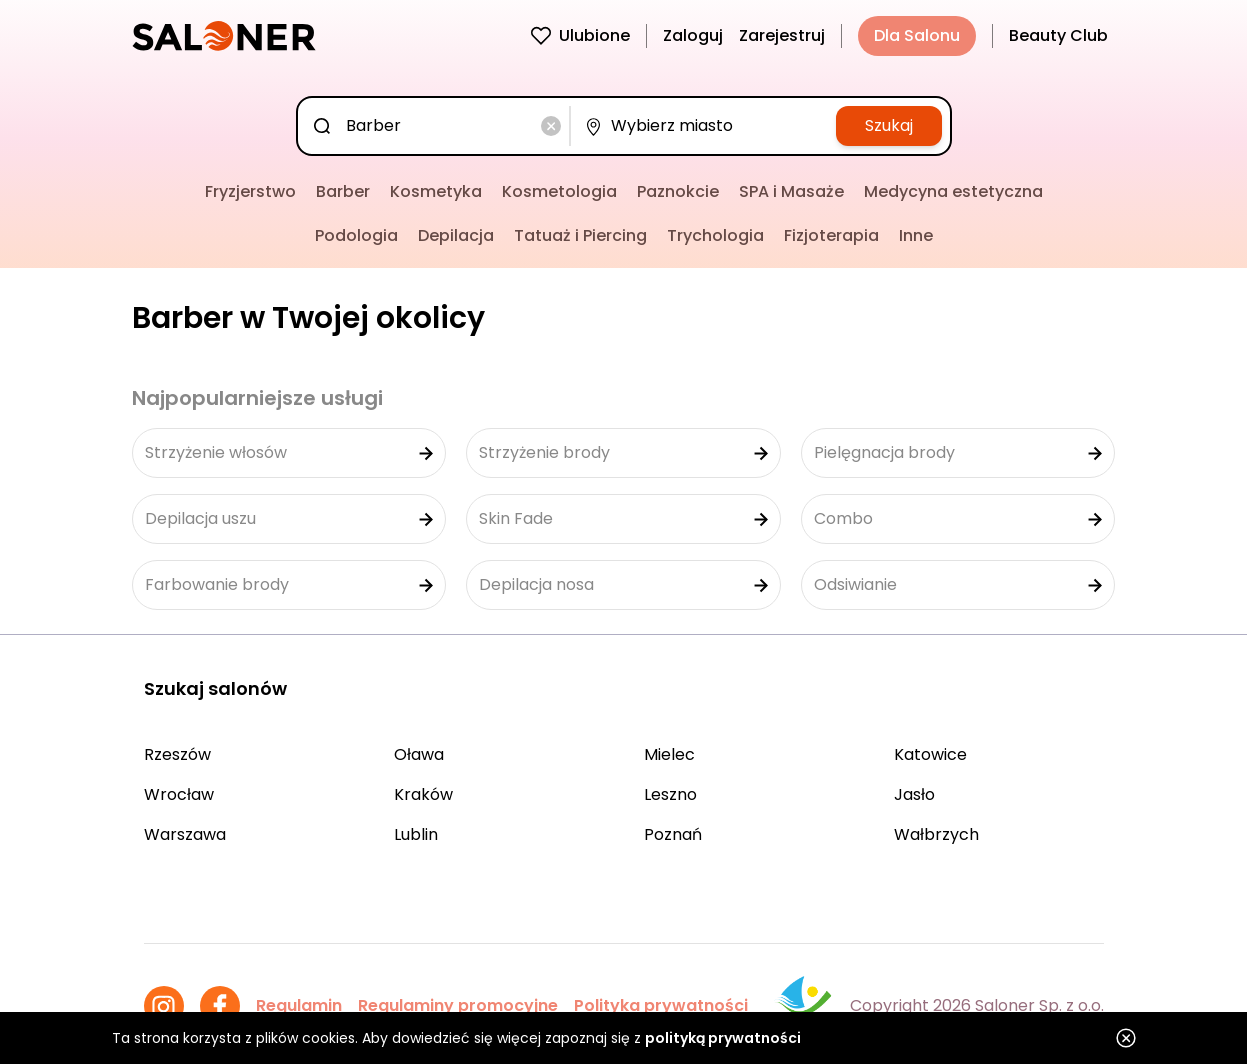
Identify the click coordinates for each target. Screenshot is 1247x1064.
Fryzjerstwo (250, 191)
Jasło (914, 794)
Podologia (356, 235)
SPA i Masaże (791, 191)
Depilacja (456, 235)
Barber (343, 191)
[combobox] (437, 126)
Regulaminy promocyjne (458, 1005)
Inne (916, 235)
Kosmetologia (559, 191)
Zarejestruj (782, 35)
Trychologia (715, 235)
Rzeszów (177, 754)
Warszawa (185, 834)
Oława (419, 754)
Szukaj (889, 125)
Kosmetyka (436, 191)
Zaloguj (693, 35)
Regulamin (299, 1005)
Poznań (673, 834)
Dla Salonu (917, 35)
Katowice (930, 754)
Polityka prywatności (661, 1005)
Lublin (416, 834)
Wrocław (179, 794)
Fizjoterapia (831, 235)
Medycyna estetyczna (953, 191)
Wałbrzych (936, 834)
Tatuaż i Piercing (580, 235)
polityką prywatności (723, 1038)
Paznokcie (678, 191)
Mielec (669, 754)
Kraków (423, 794)
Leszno (670, 794)
